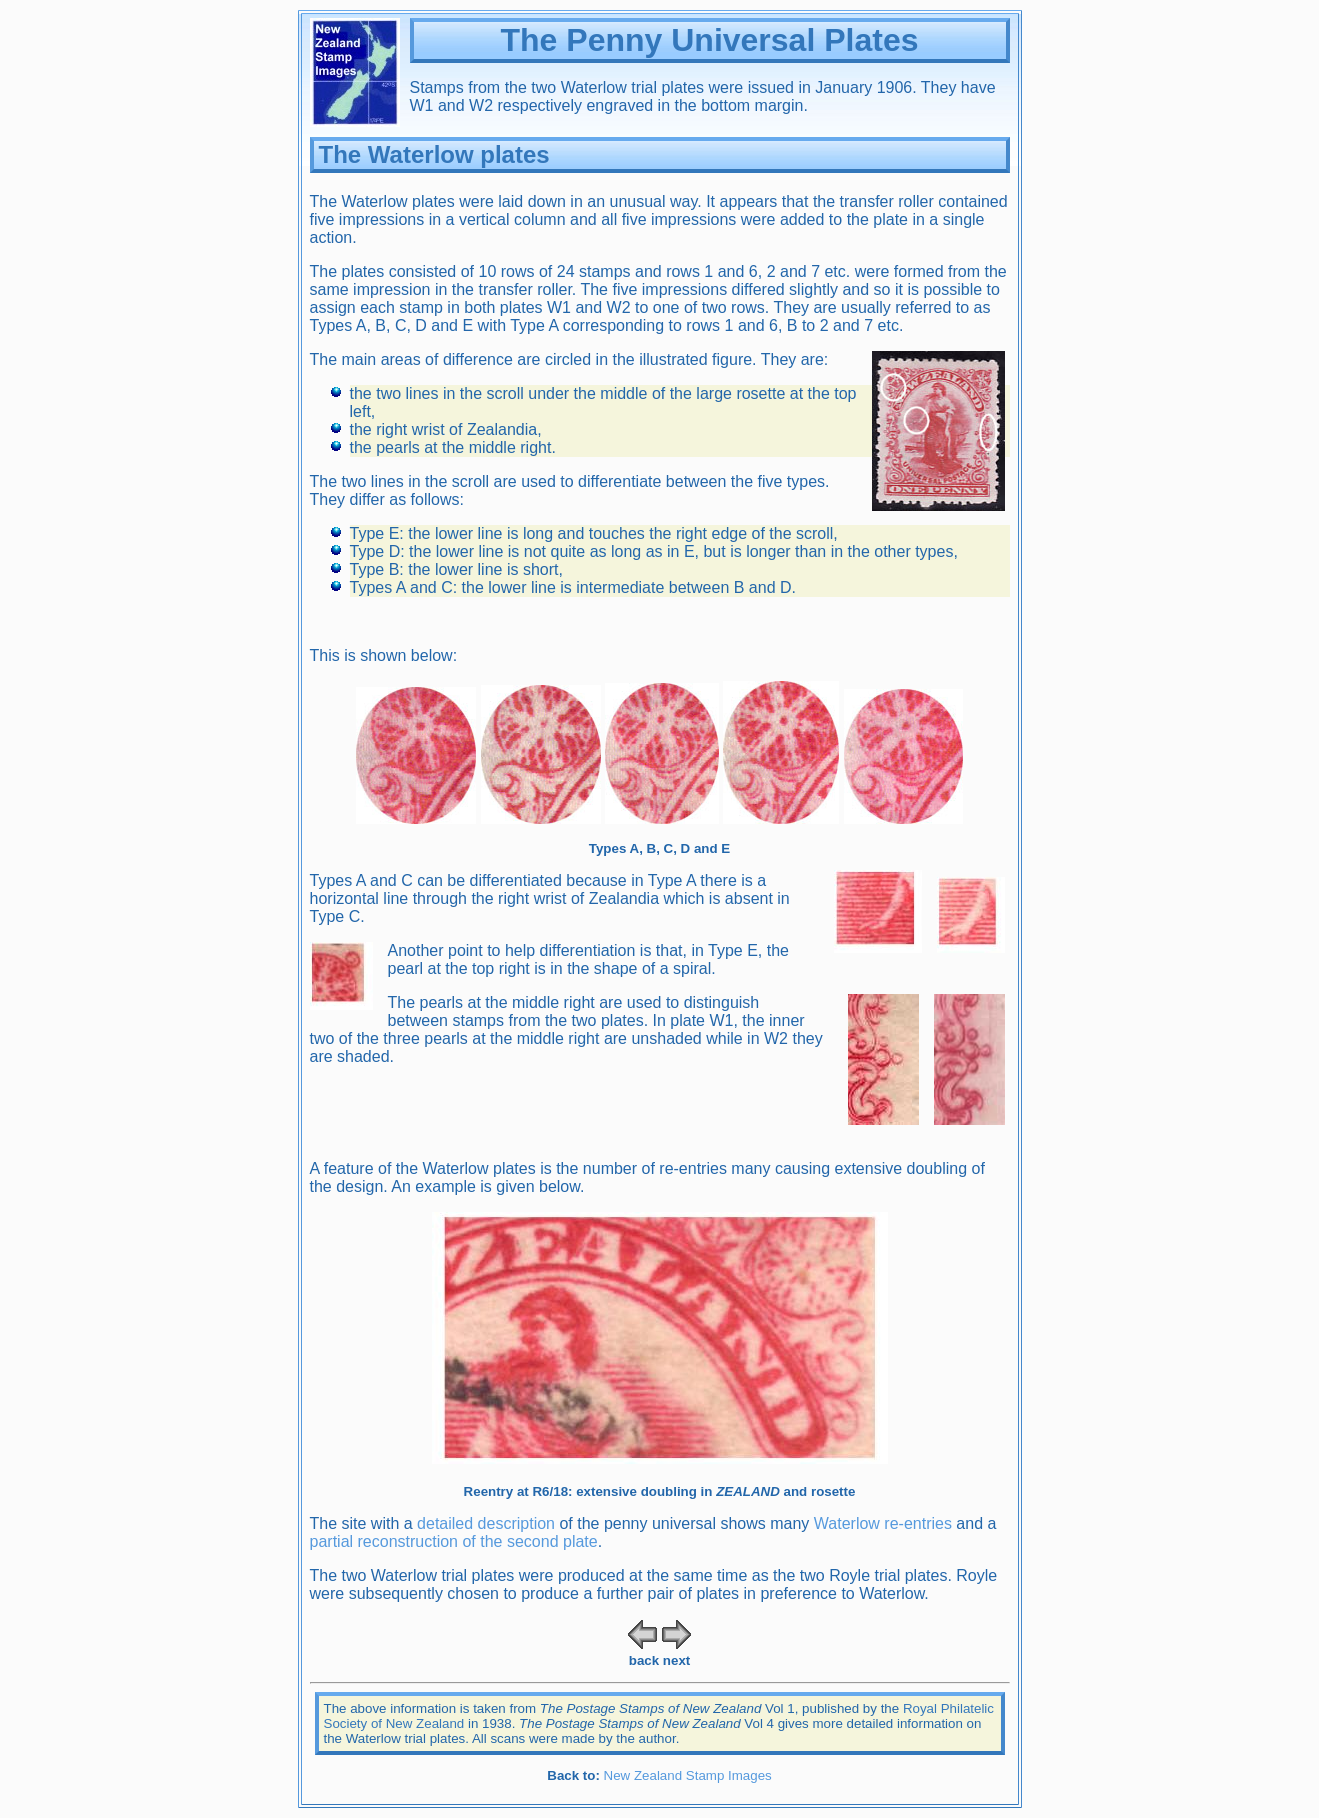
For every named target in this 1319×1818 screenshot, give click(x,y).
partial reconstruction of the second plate (454, 1541)
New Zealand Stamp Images (688, 1775)
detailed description (486, 1523)
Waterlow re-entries (883, 1523)
